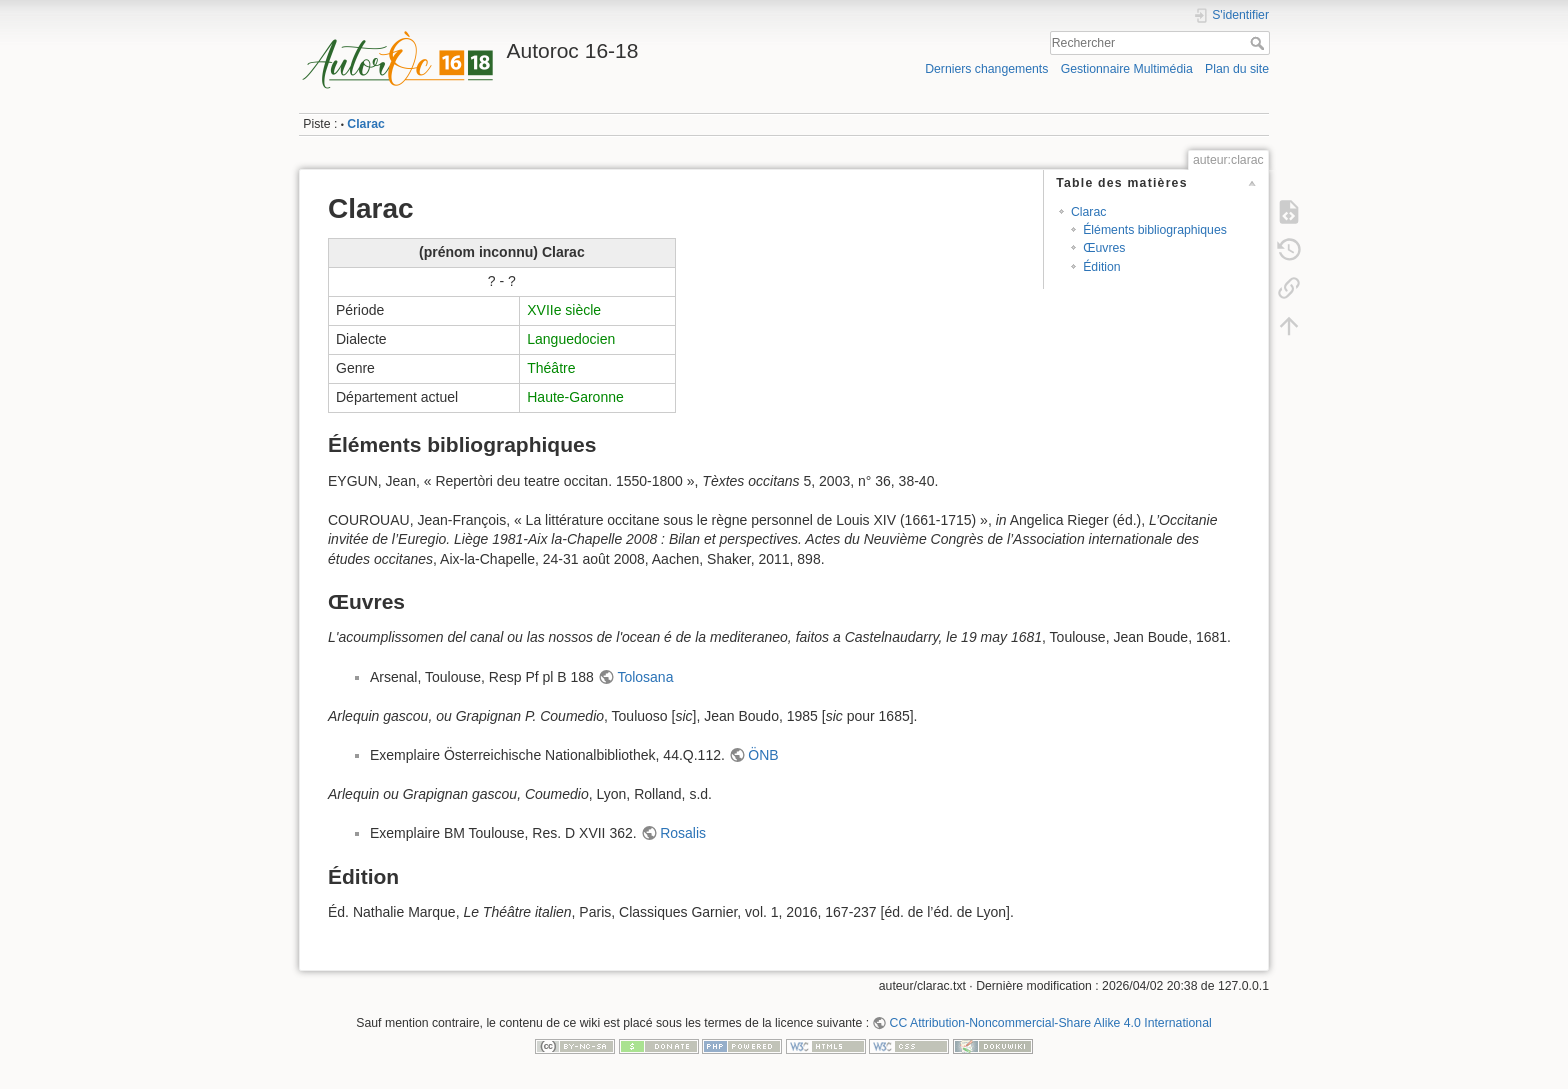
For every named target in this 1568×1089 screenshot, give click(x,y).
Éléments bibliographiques (1155, 230)
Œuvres (1104, 248)
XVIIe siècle (564, 310)
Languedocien (571, 339)
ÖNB (763, 755)
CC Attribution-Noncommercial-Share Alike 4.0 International (1051, 1023)
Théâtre (551, 368)
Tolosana (645, 677)
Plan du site (1237, 69)
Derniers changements (986, 69)
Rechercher (1259, 43)
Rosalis (683, 833)
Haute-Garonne (575, 397)
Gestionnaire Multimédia (1127, 69)
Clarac (365, 124)
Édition (1101, 267)
